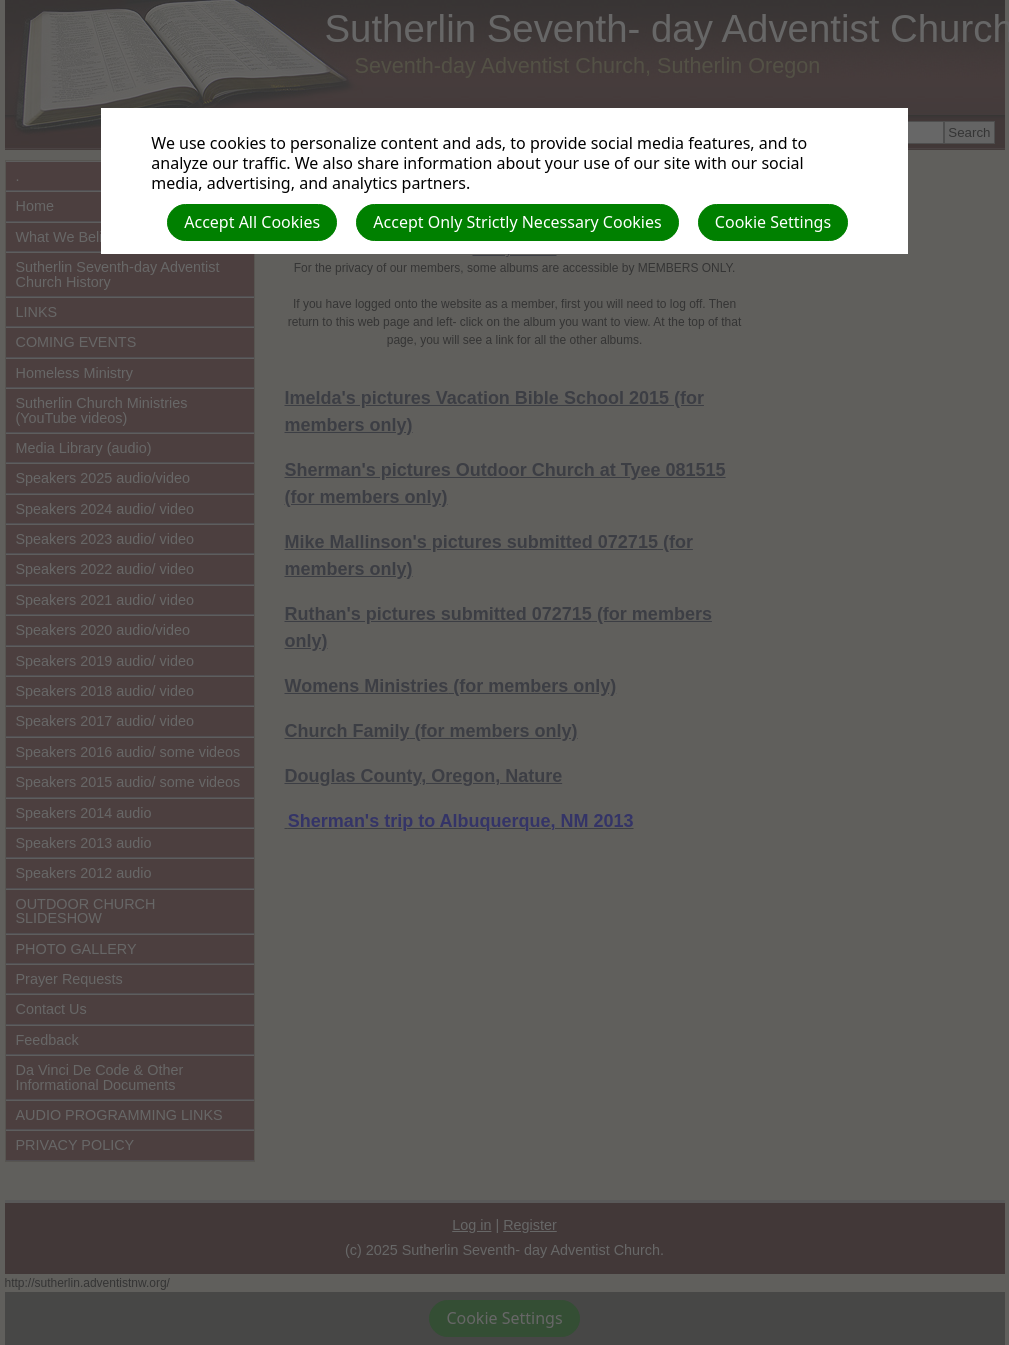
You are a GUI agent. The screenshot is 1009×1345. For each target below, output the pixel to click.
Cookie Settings (773, 222)
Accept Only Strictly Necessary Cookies (517, 222)
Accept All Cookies (252, 222)
